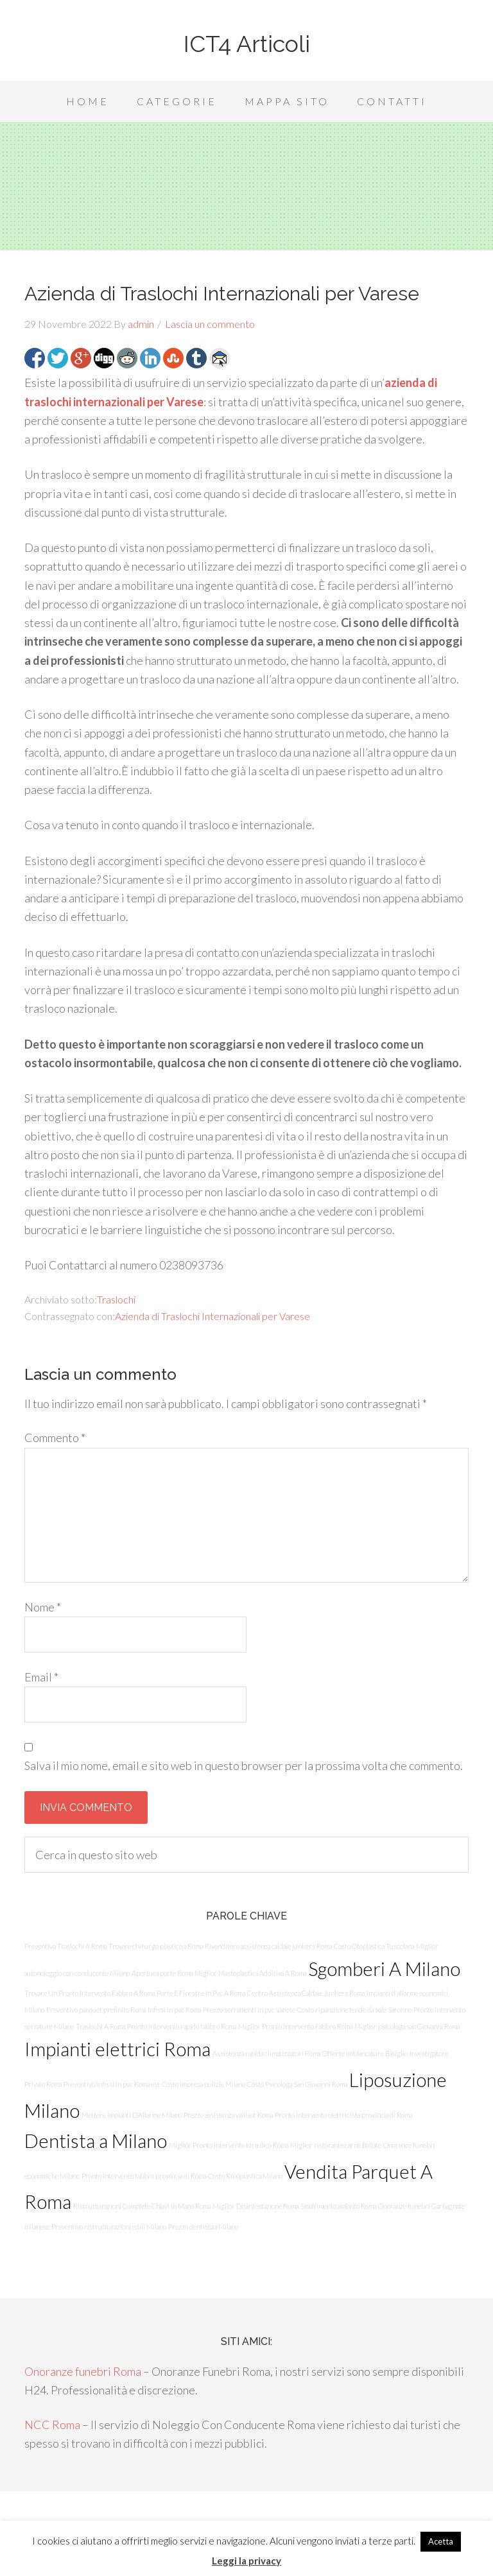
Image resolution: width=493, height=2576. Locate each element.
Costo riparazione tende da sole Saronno (354, 2009)
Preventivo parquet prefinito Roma (96, 2009)
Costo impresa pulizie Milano (203, 2084)
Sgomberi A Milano (384, 1968)
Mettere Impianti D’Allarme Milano (132, 2115)
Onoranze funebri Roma (82, 2371)
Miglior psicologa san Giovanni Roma (407, 2026)
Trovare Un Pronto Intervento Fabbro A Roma (89, 1993)
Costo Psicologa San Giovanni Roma (297, 2084)
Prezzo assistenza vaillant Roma (228, 2115)
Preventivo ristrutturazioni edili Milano (108, 2226)
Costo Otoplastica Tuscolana (374, 1946)
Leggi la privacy (246, 2560)
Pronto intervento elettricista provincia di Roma (343, 2115)
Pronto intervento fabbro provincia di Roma (144, 2176)
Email (41, 1677)
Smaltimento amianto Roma (338, 2206)
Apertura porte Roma (162, 1973)
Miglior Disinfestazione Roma (255, 2206)
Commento (54, 1437)
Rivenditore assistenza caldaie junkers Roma (268, 1946)
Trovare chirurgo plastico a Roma (155, 1946)
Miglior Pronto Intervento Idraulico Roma (228, 2145)
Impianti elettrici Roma (117, 2049)
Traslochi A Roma (100, 2026)
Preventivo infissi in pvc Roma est (112, 2084)
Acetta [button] (440, 2541)
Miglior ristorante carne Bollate (335, 2145)
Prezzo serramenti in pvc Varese (249, 2009)
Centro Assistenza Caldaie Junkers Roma (306, 1993)
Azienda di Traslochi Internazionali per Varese (212, 1316)
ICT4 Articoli (247, 43)
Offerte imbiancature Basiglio (365, 2053)
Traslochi (116, 1299)
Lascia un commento (210, 324)
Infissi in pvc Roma (174, 2009)
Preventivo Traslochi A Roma (65, 1946)
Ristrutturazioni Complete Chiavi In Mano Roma (142, 2206)
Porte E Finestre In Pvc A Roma (201, 1993)
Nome (42, 1607)
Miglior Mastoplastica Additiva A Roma (250, 1973)
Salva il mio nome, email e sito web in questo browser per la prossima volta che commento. (243, 1765)
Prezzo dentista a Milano (203, 2226)
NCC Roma (52, 2424)
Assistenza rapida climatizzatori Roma (266, 2053)
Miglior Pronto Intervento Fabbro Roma (295, 2026)
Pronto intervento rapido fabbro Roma (181, 2026)
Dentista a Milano (95, 2140)
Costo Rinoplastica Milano (245, 2176)
